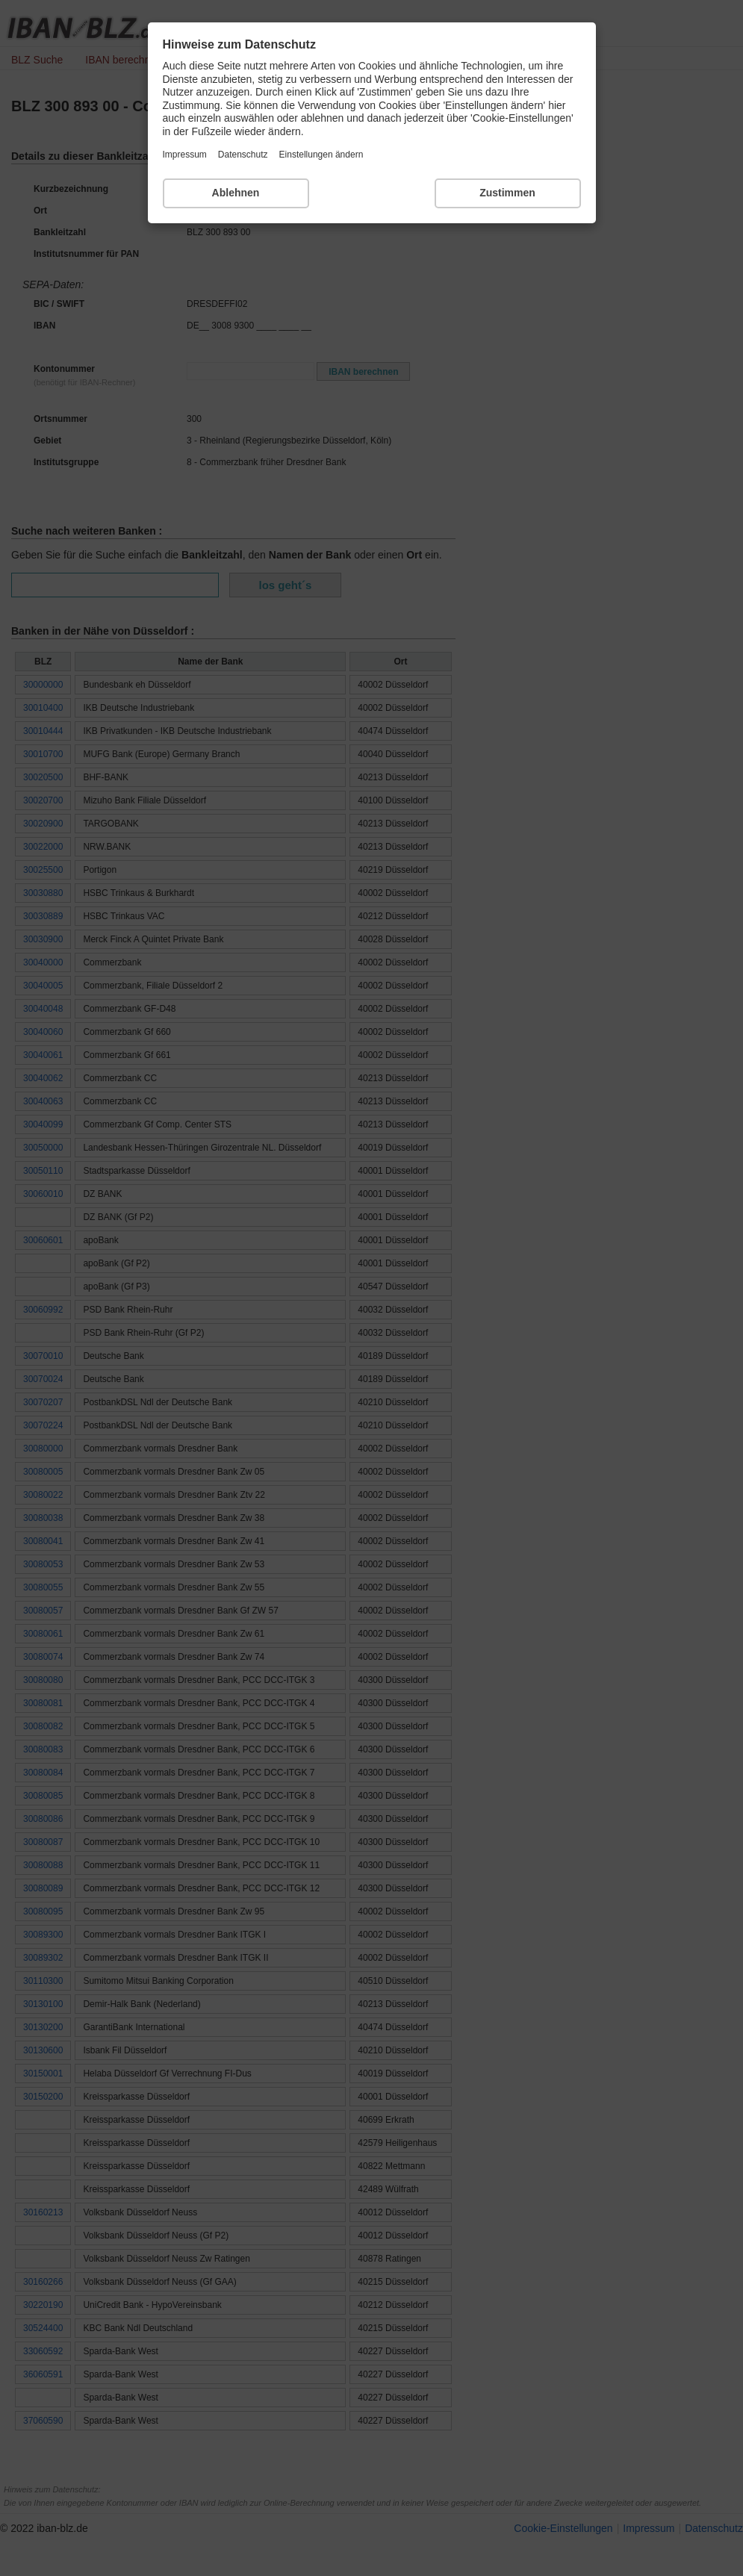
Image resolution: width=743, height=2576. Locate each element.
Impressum (185, 154)
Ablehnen (236, 193)
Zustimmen (507, 193)
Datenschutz (243, 154)
